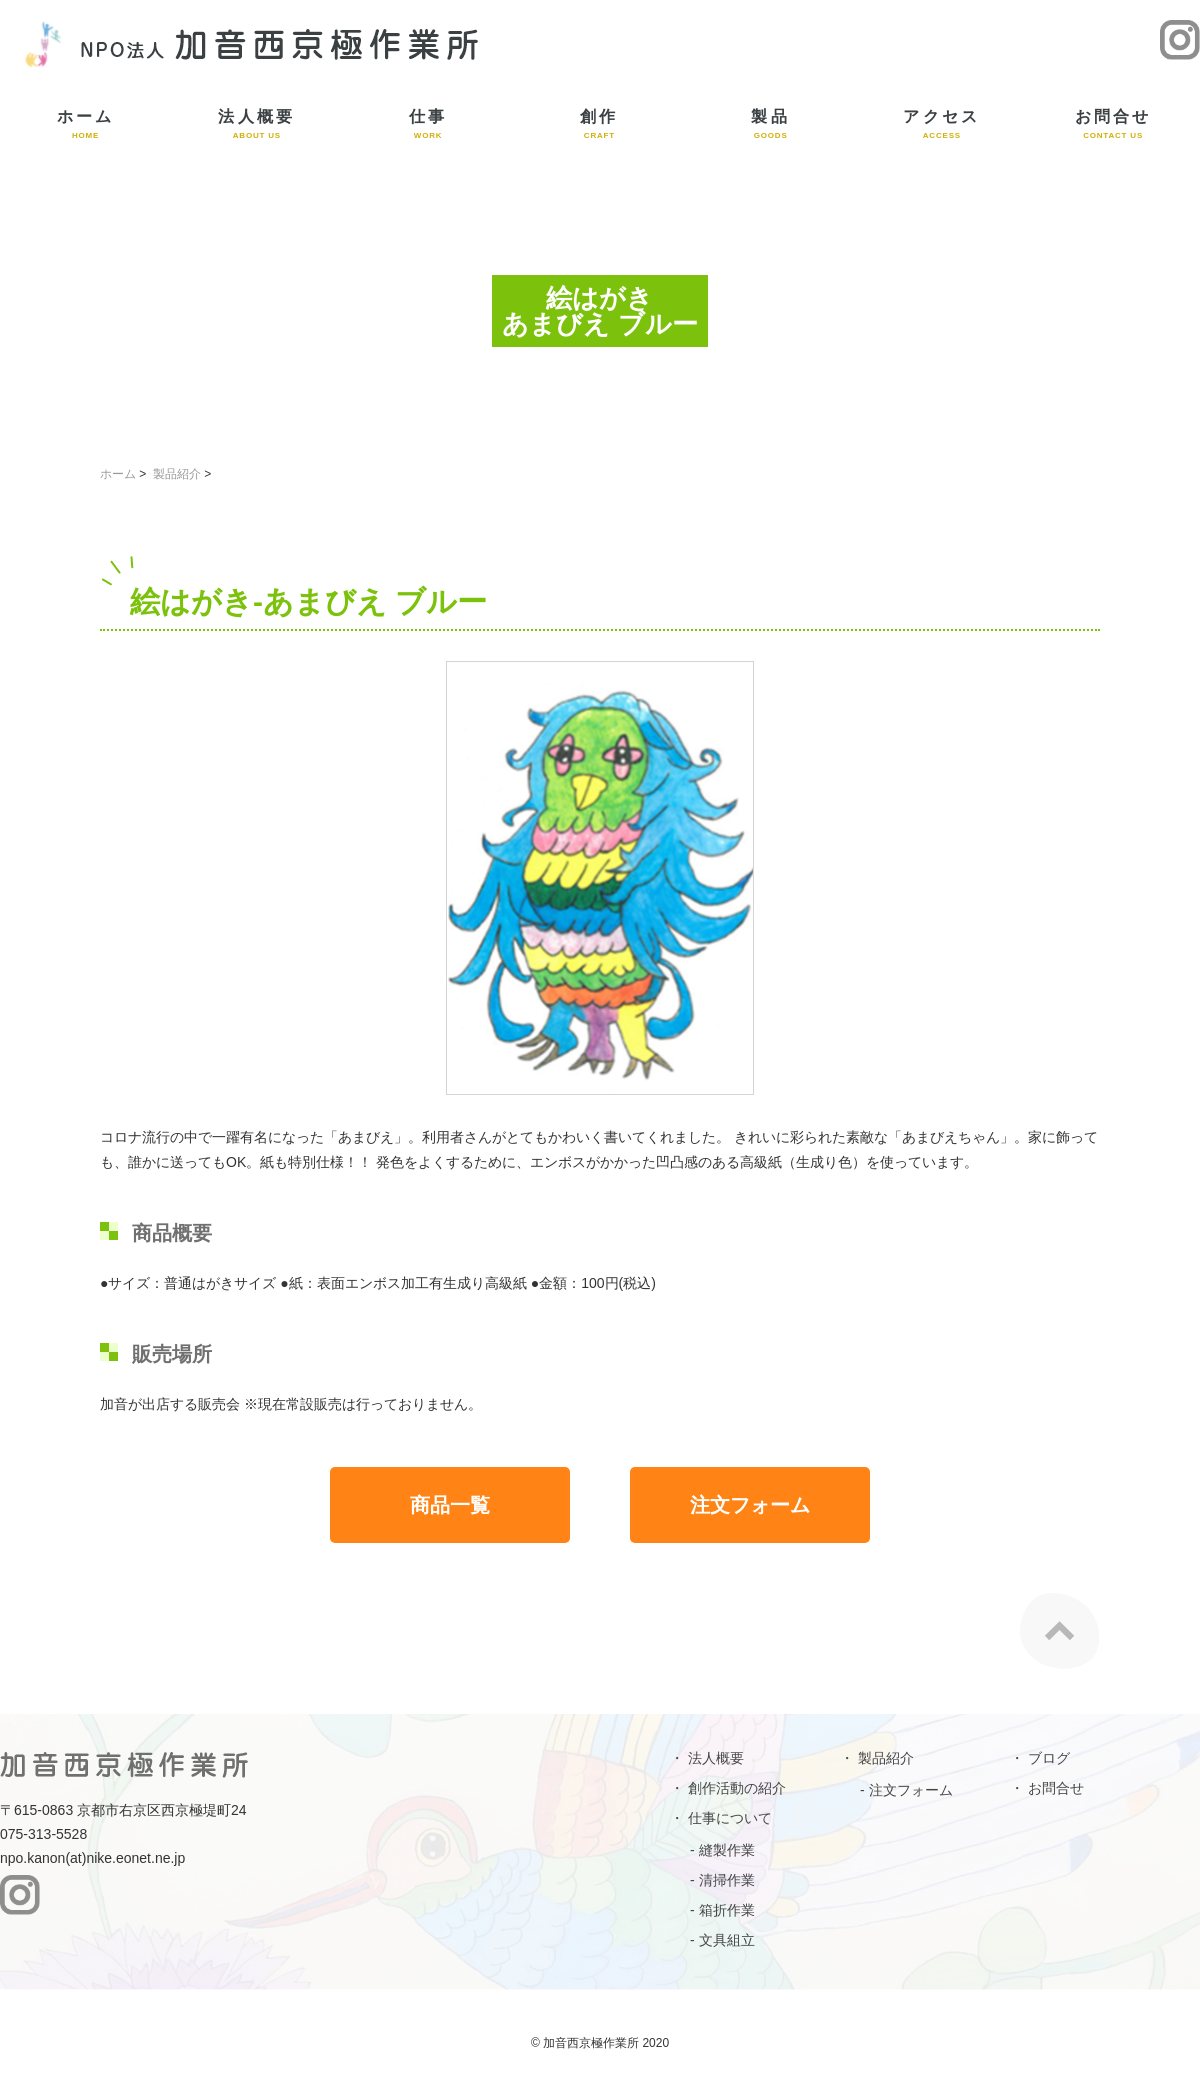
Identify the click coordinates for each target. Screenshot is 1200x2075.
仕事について (730, 1818)
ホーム (85, 124)
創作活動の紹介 (737, 1788)
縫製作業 (727, 1850)
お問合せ (1113, 124)
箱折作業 (727, 1910)
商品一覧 (450, 1505)
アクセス (941, 124)
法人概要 (256, 124)
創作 (599, 124)
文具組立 (727, 1940)
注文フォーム (750, 1505)
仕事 (428, 124)
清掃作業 (727, 1880)
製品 (770, 124)
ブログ (1049, 1758)
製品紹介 (177, 474)
